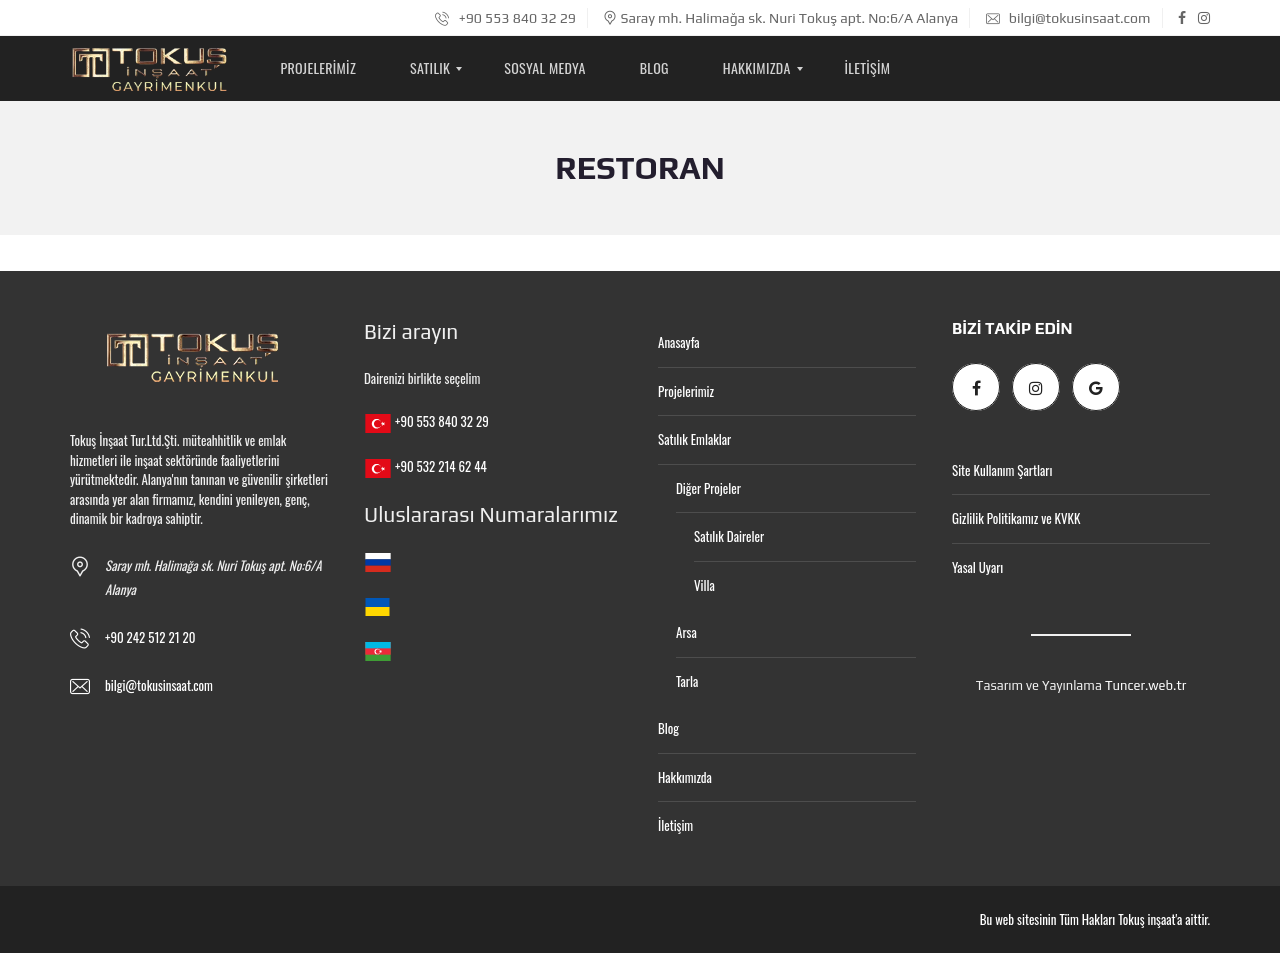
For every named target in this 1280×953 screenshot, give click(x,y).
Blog (668, 728)
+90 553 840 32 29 (505, 18)
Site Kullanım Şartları (1002, 470)
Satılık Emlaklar (694, 439)
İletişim (675, 825)
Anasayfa (679, 342)
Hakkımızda (685, 777)
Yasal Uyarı (977, 567)
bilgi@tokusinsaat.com (1068, 18)
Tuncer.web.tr (1145, 685)
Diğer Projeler (708, 488)
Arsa (686, 632)
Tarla (687, 681)
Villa (704, 585)
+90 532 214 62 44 (441, 466)
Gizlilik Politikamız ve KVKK (1016, 518)
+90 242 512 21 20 (150, 637)
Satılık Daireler (729, 536)
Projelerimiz (686, 391)
